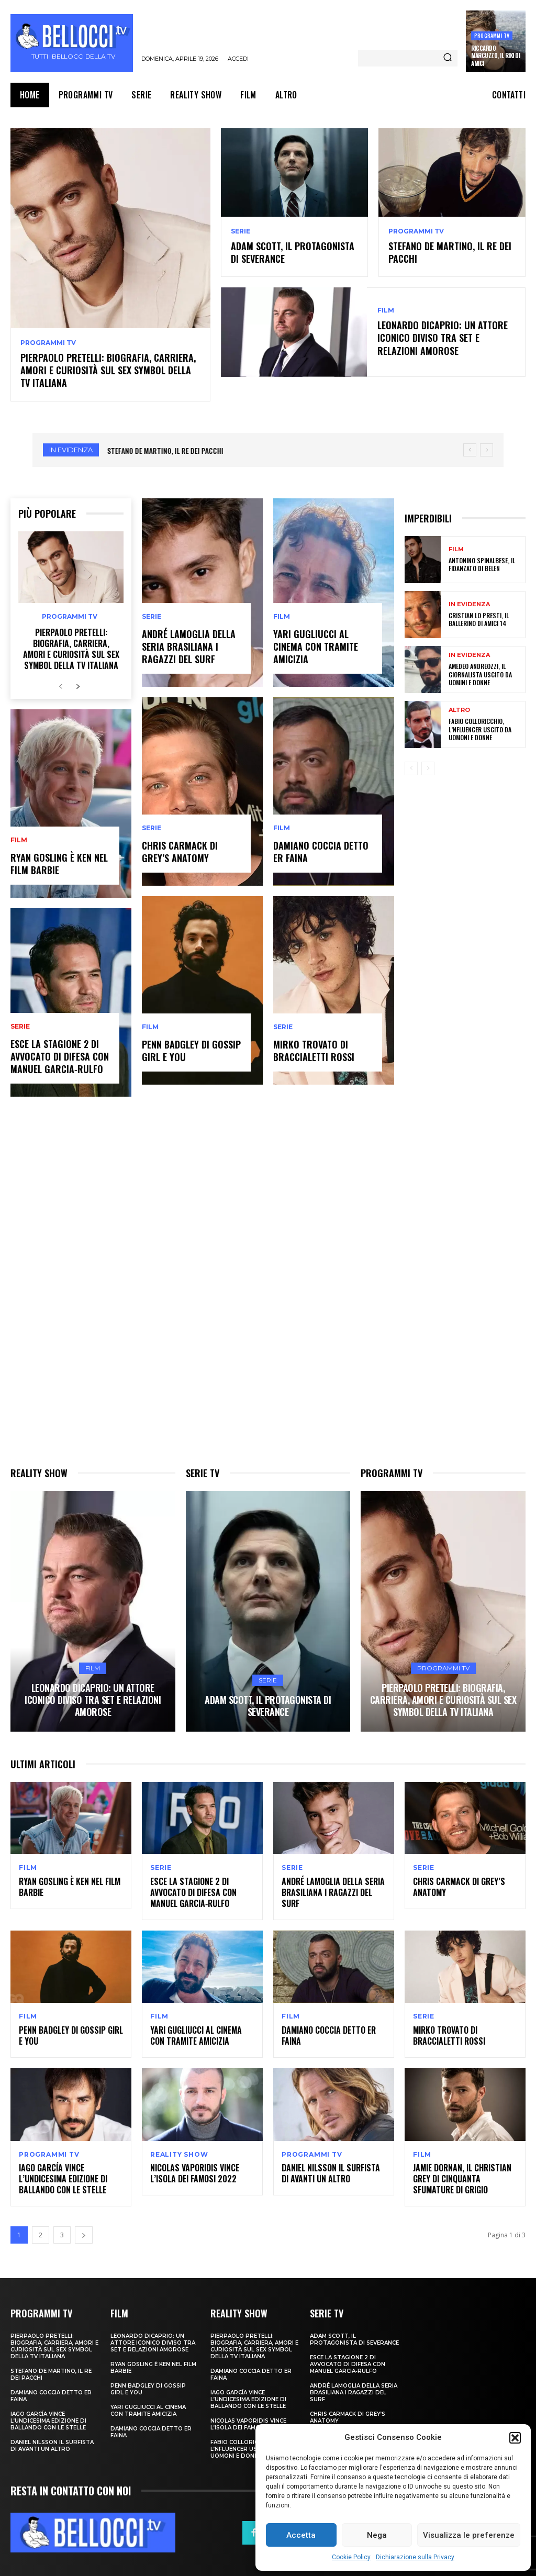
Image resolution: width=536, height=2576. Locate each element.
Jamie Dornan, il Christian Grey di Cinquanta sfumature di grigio (462, 2177)
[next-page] (77, 685)
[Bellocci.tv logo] (73, 43)
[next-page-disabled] (427, 767)
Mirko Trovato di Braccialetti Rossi (313, 1049)
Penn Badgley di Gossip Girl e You (191, 1049)
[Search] (447, 58)
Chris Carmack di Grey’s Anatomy (180, 850)
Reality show (179, 2152)
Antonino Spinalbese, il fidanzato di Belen (482, 563)
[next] (486, 448)
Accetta (301, 2535)
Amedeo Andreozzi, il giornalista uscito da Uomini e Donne (480, 672)
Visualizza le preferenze (469, 2535)
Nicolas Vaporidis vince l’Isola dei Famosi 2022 (194, 2171)
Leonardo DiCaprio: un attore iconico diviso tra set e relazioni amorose (442, 337)
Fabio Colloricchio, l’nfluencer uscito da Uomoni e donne (480, 727)
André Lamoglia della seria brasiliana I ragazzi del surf (189, 646)
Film (385, 310)
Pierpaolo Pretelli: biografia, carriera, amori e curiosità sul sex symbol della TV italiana (108, 369)
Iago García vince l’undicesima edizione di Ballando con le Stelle (63, 2177)
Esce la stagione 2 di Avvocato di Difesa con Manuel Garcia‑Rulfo (59, 1055)
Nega (377, 2535)
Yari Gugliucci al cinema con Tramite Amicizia (315, 646)
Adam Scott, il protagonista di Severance (292, 251)
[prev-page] (61, 685)
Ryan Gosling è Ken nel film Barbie (59, 862)
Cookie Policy (351, 2557)
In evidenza (469, 603)
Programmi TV (491, 35)
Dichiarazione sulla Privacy (415, 2557)
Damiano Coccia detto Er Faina (320, 850)
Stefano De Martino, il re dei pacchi (449, 251)
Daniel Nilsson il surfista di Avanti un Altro (331, 2171)
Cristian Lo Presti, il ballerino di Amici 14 (479, 618)
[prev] (469, 448)
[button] (515, 2438)
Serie (240, 231)
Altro (459, 708)
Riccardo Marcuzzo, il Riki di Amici (495, 56)
